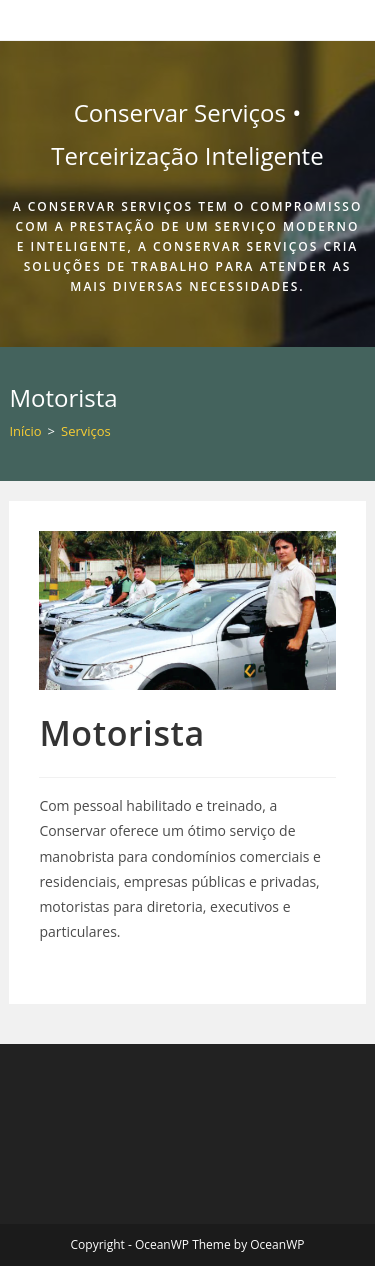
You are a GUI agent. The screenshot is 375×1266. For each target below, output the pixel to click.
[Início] (25, 431)
